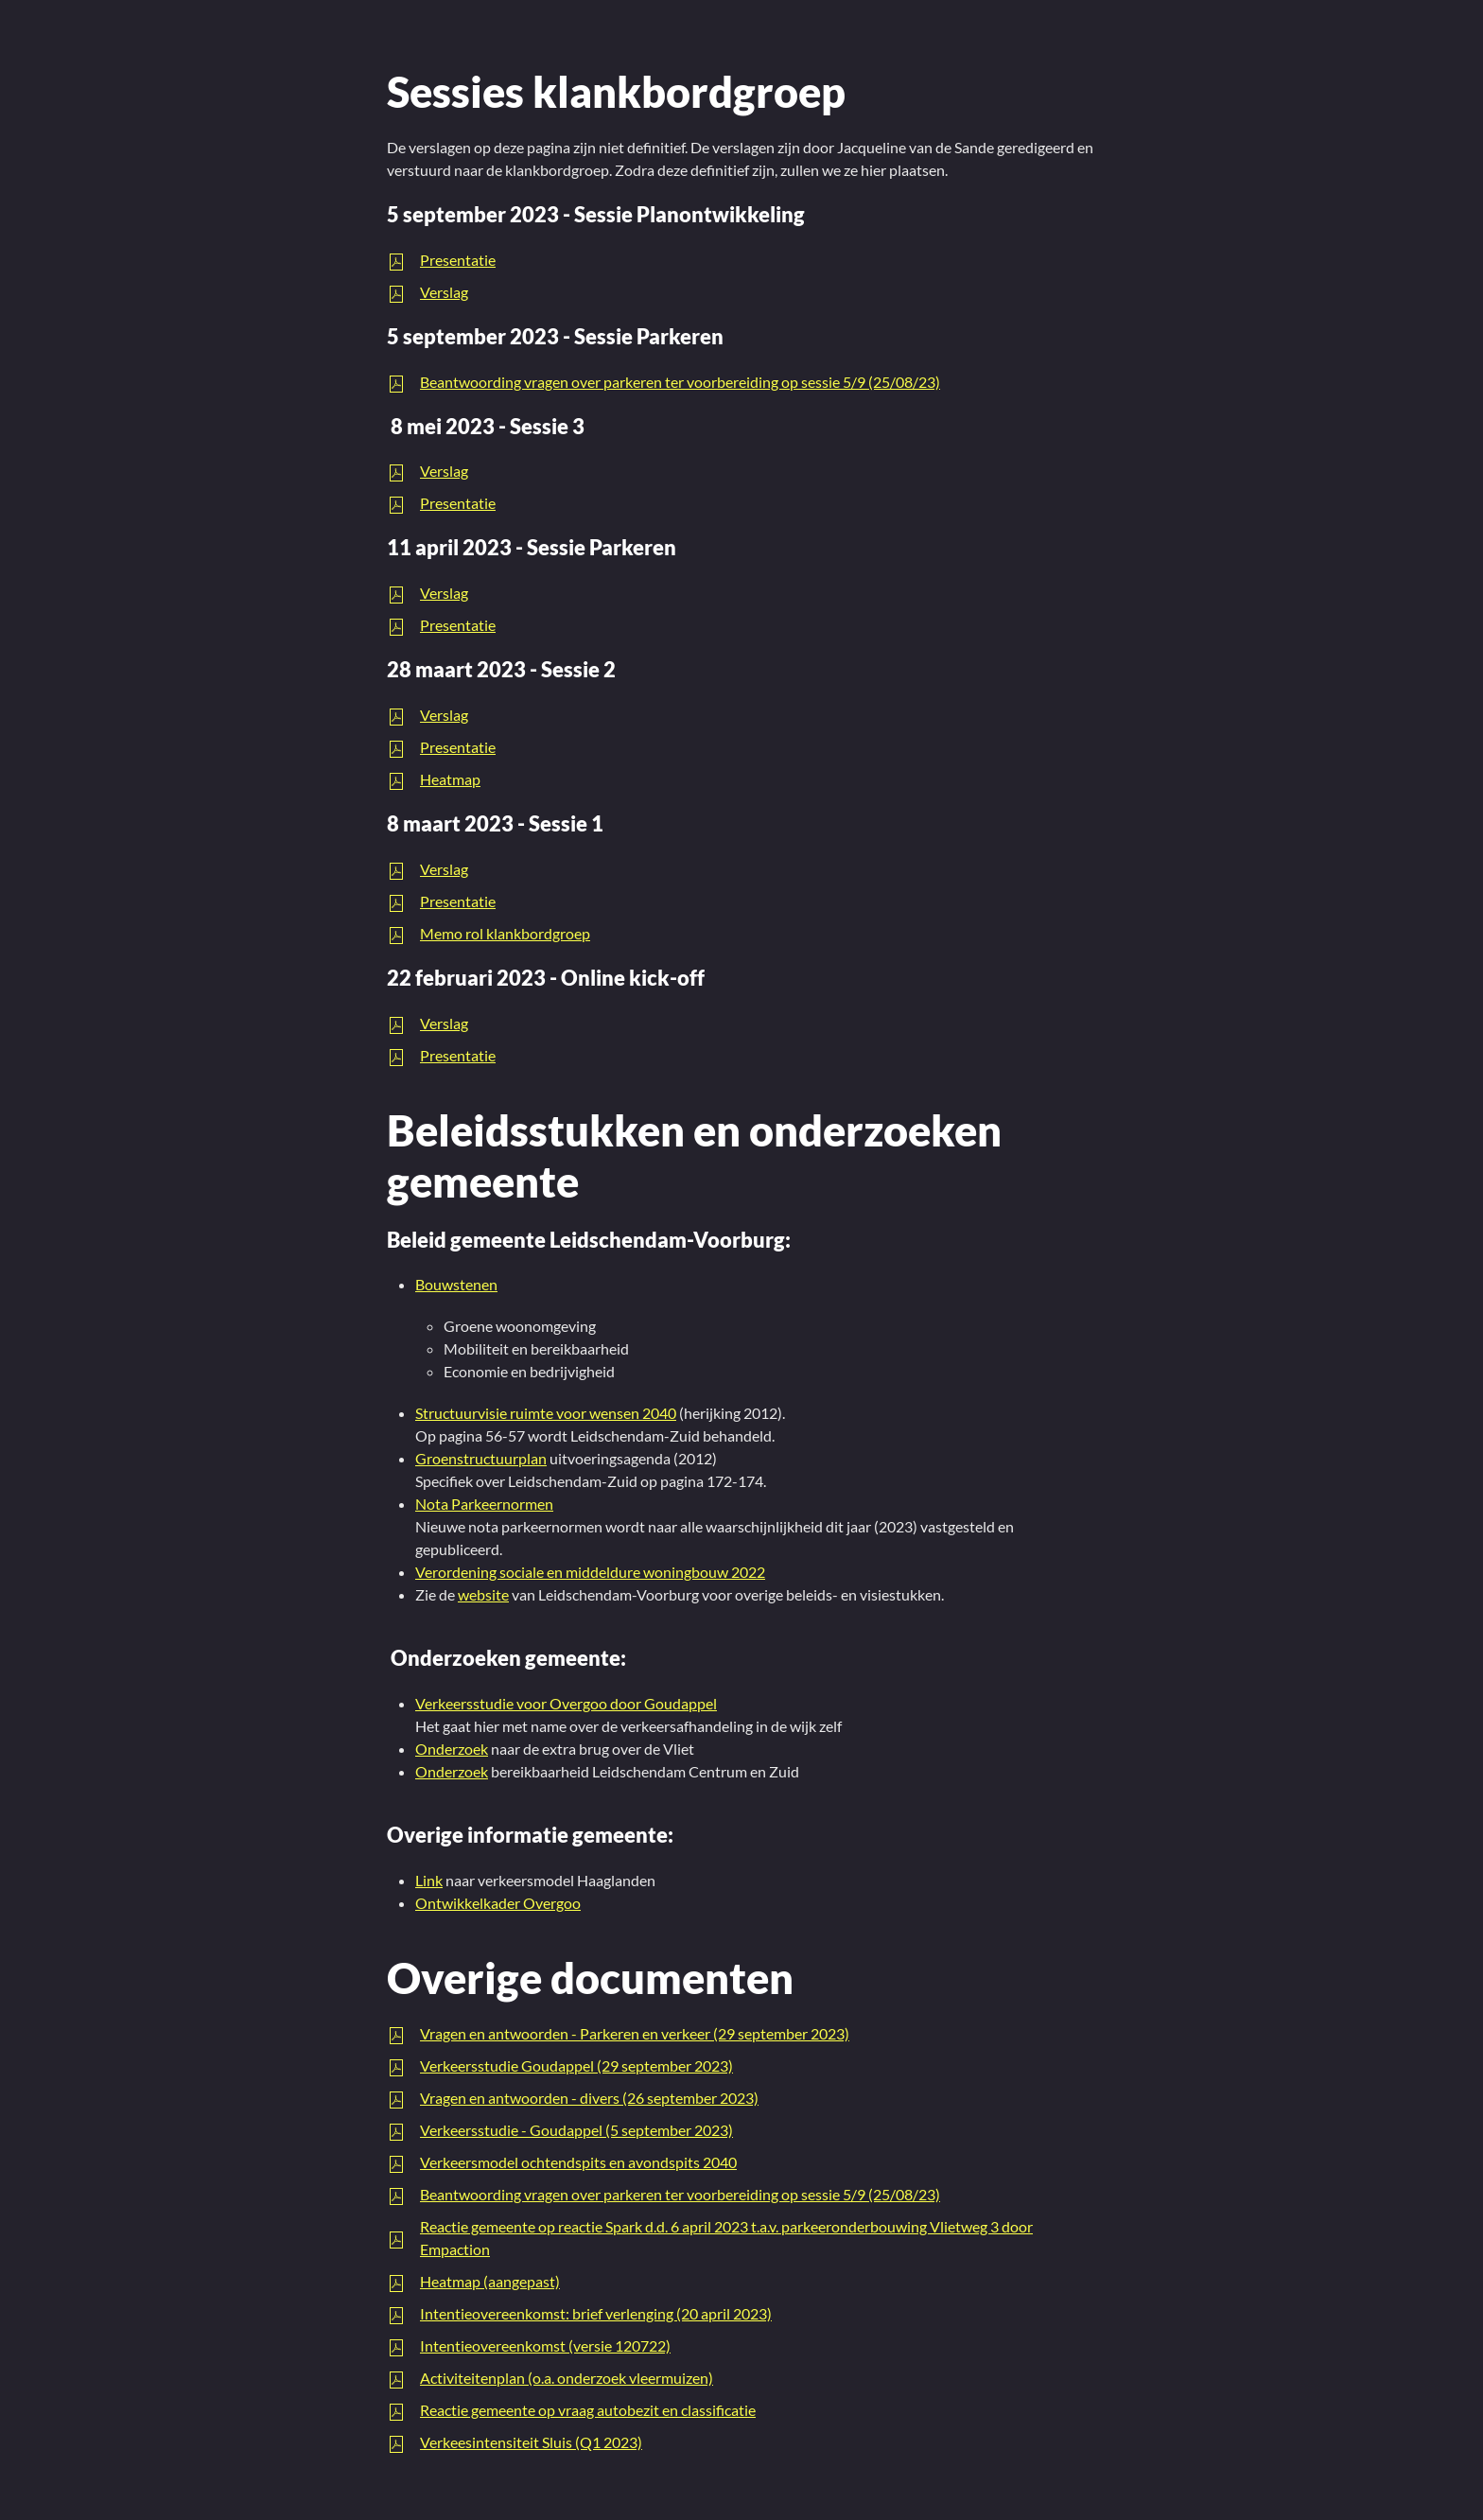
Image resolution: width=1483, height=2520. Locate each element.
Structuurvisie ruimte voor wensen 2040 (545, 1413)
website (483, 1594)
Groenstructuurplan (481, 1458)
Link (429, 1880)
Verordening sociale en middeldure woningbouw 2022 (590, 1572)
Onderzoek (451, 1749)
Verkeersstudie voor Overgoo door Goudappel (566, 1703)
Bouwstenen (456, 1284)
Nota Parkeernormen (484, 1504)
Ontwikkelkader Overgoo (498, 1903)
